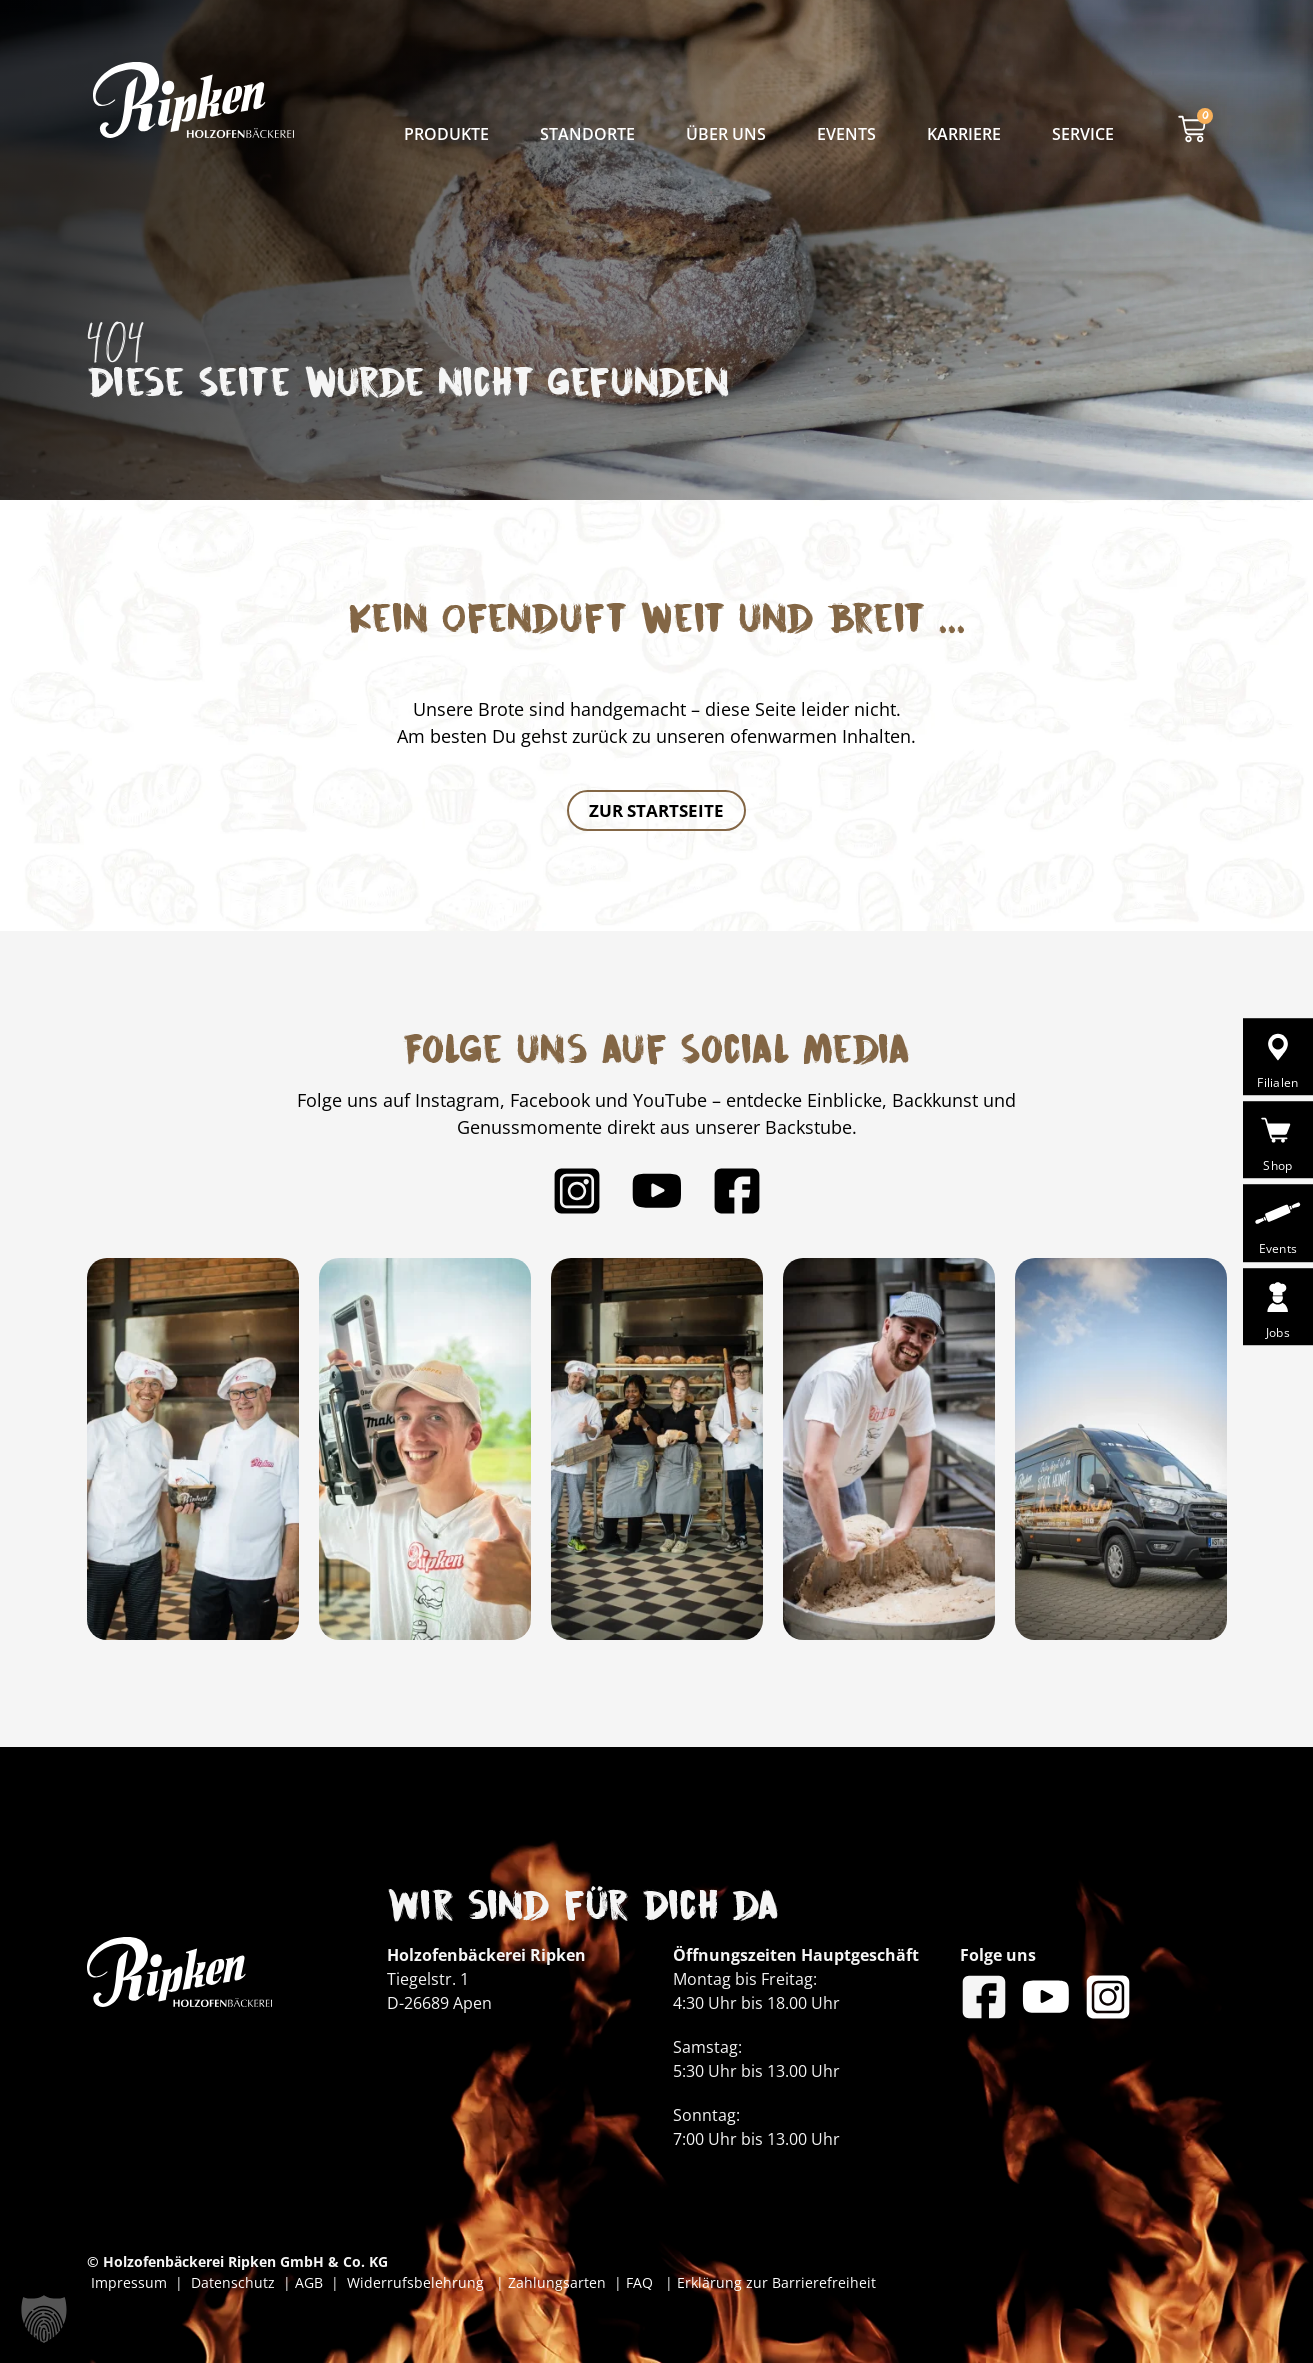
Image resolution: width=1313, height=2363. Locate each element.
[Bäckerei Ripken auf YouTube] (657, 1191)
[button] (44, 2319)
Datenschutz (237, 2282)
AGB (309, 2282)
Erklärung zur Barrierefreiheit (776, 2282)
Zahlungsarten (559, 2282)
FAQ (637, 2282)
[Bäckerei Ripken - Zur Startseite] (194, 100)
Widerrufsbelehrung (417, 2282)
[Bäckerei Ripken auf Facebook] (737, 1191)
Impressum (133, 2282)
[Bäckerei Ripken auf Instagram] (577, 1191)
